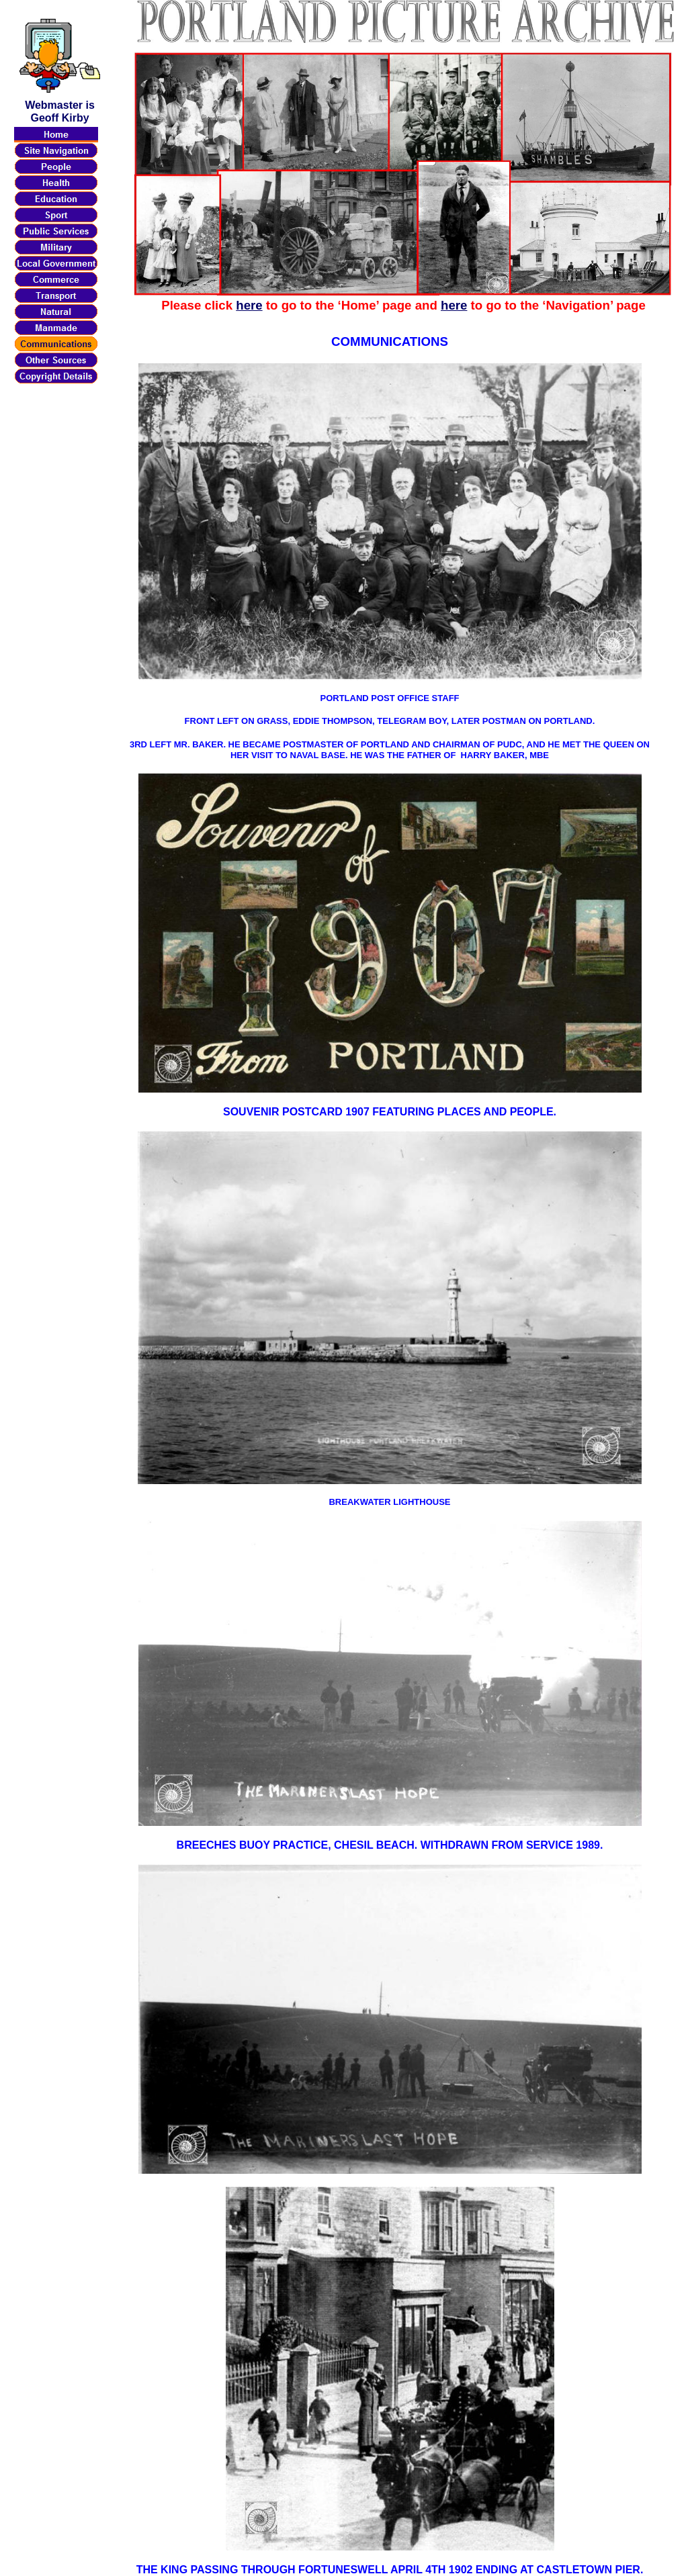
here (249, 305)
